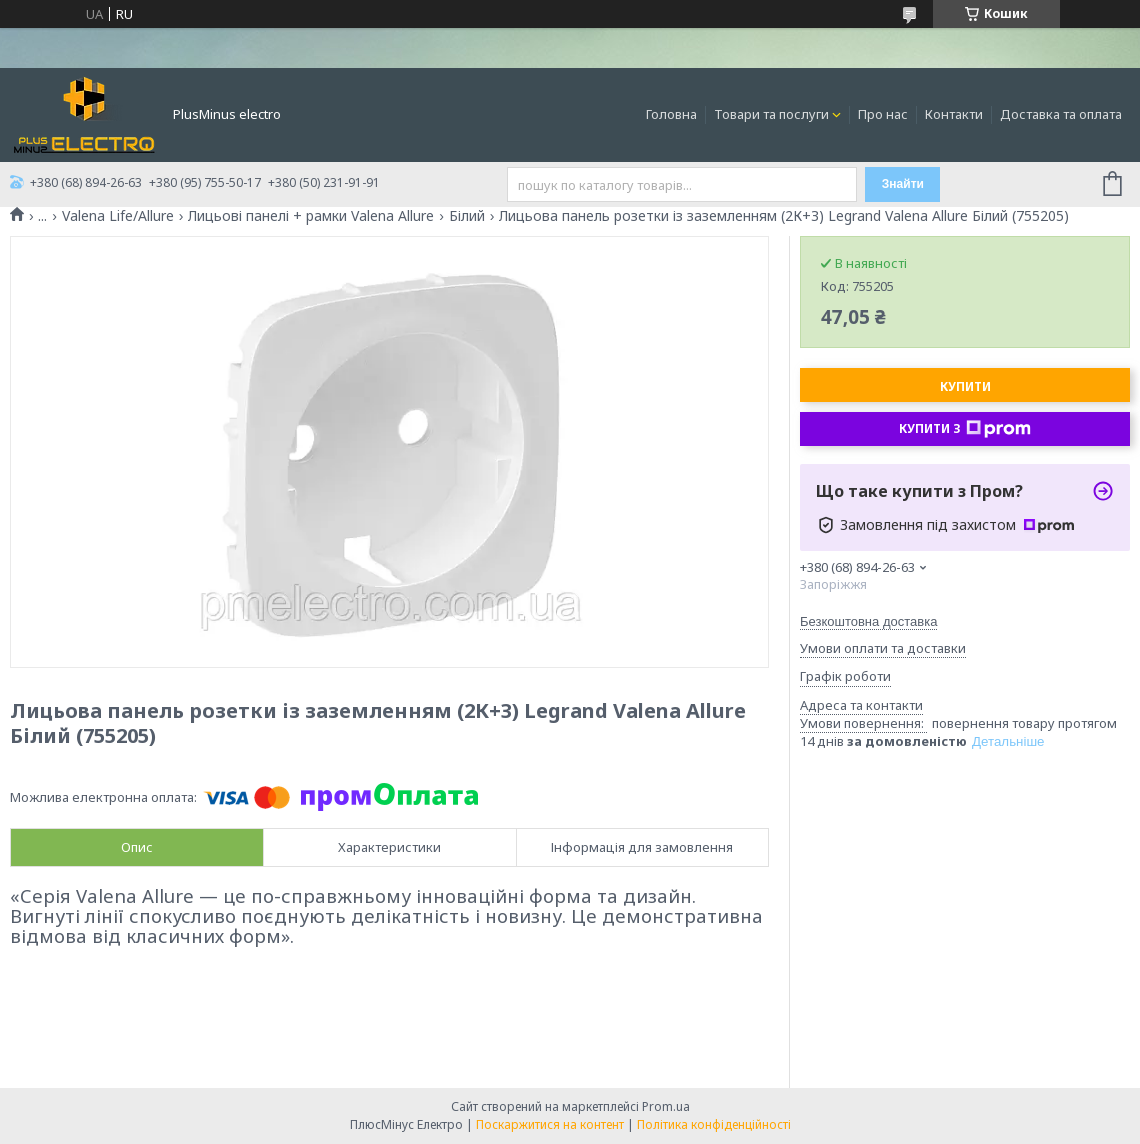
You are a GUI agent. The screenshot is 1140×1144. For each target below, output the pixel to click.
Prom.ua (666, 1106)
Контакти (954, 114)
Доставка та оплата (1061, 114)
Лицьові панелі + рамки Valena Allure (311, 216)
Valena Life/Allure (118, 216)
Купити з (965, 429)
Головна (671, 114)
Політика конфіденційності (714, 1124)
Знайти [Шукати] (903, 184)
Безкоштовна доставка (868, 621)
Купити (965, 386)
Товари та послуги (771, 114)
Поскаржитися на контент (550, 1124)
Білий (467, 216)
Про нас (883, 114)
